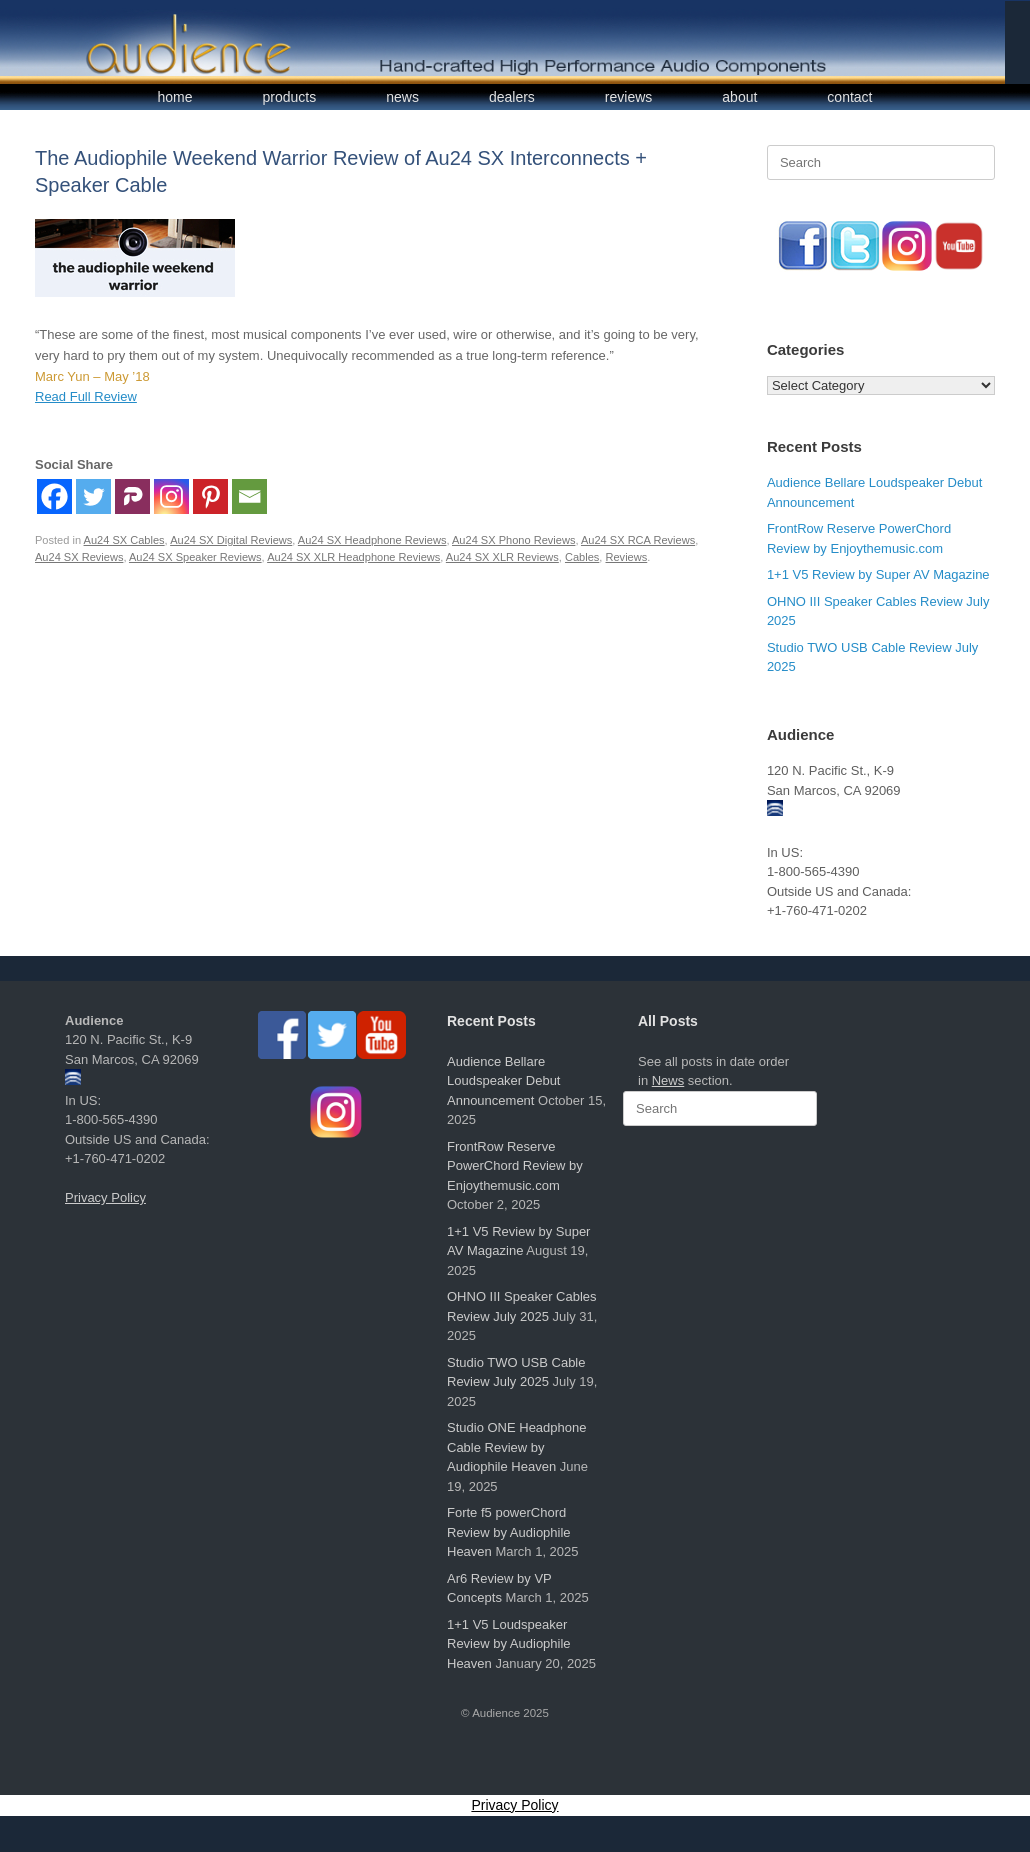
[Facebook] (54, 496)
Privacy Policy (105, 1197)
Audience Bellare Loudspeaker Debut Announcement (503, 1081)
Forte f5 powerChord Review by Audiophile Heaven (509, 1532)
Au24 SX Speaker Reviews (195, 557)
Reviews (627, 557)
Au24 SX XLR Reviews (502, 557)
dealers (512, 97)
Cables (582, 557)
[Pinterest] (210, 496)
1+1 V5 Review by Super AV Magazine (878, 574)
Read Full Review (86, 396)
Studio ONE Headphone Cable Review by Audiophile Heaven (516, 1447)
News (668, 1080)
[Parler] (132, 496)
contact (849, 97)
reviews (628, 97)
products (290, 97)
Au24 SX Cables (124, 540)
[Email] (249, 496)
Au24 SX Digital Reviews (231, 540)
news (402, 97)
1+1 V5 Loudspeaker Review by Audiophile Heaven (509, 1644)
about (739, 97)
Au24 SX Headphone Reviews (372, 540)
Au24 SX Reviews (79, 557)
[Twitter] (93, 496)
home (175, 97)
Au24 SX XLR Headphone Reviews (353, 557)
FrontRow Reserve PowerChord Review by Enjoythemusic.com (515, 1166)
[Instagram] (171, 496)
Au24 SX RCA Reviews (638, 540)
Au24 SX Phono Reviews (513, 540)
